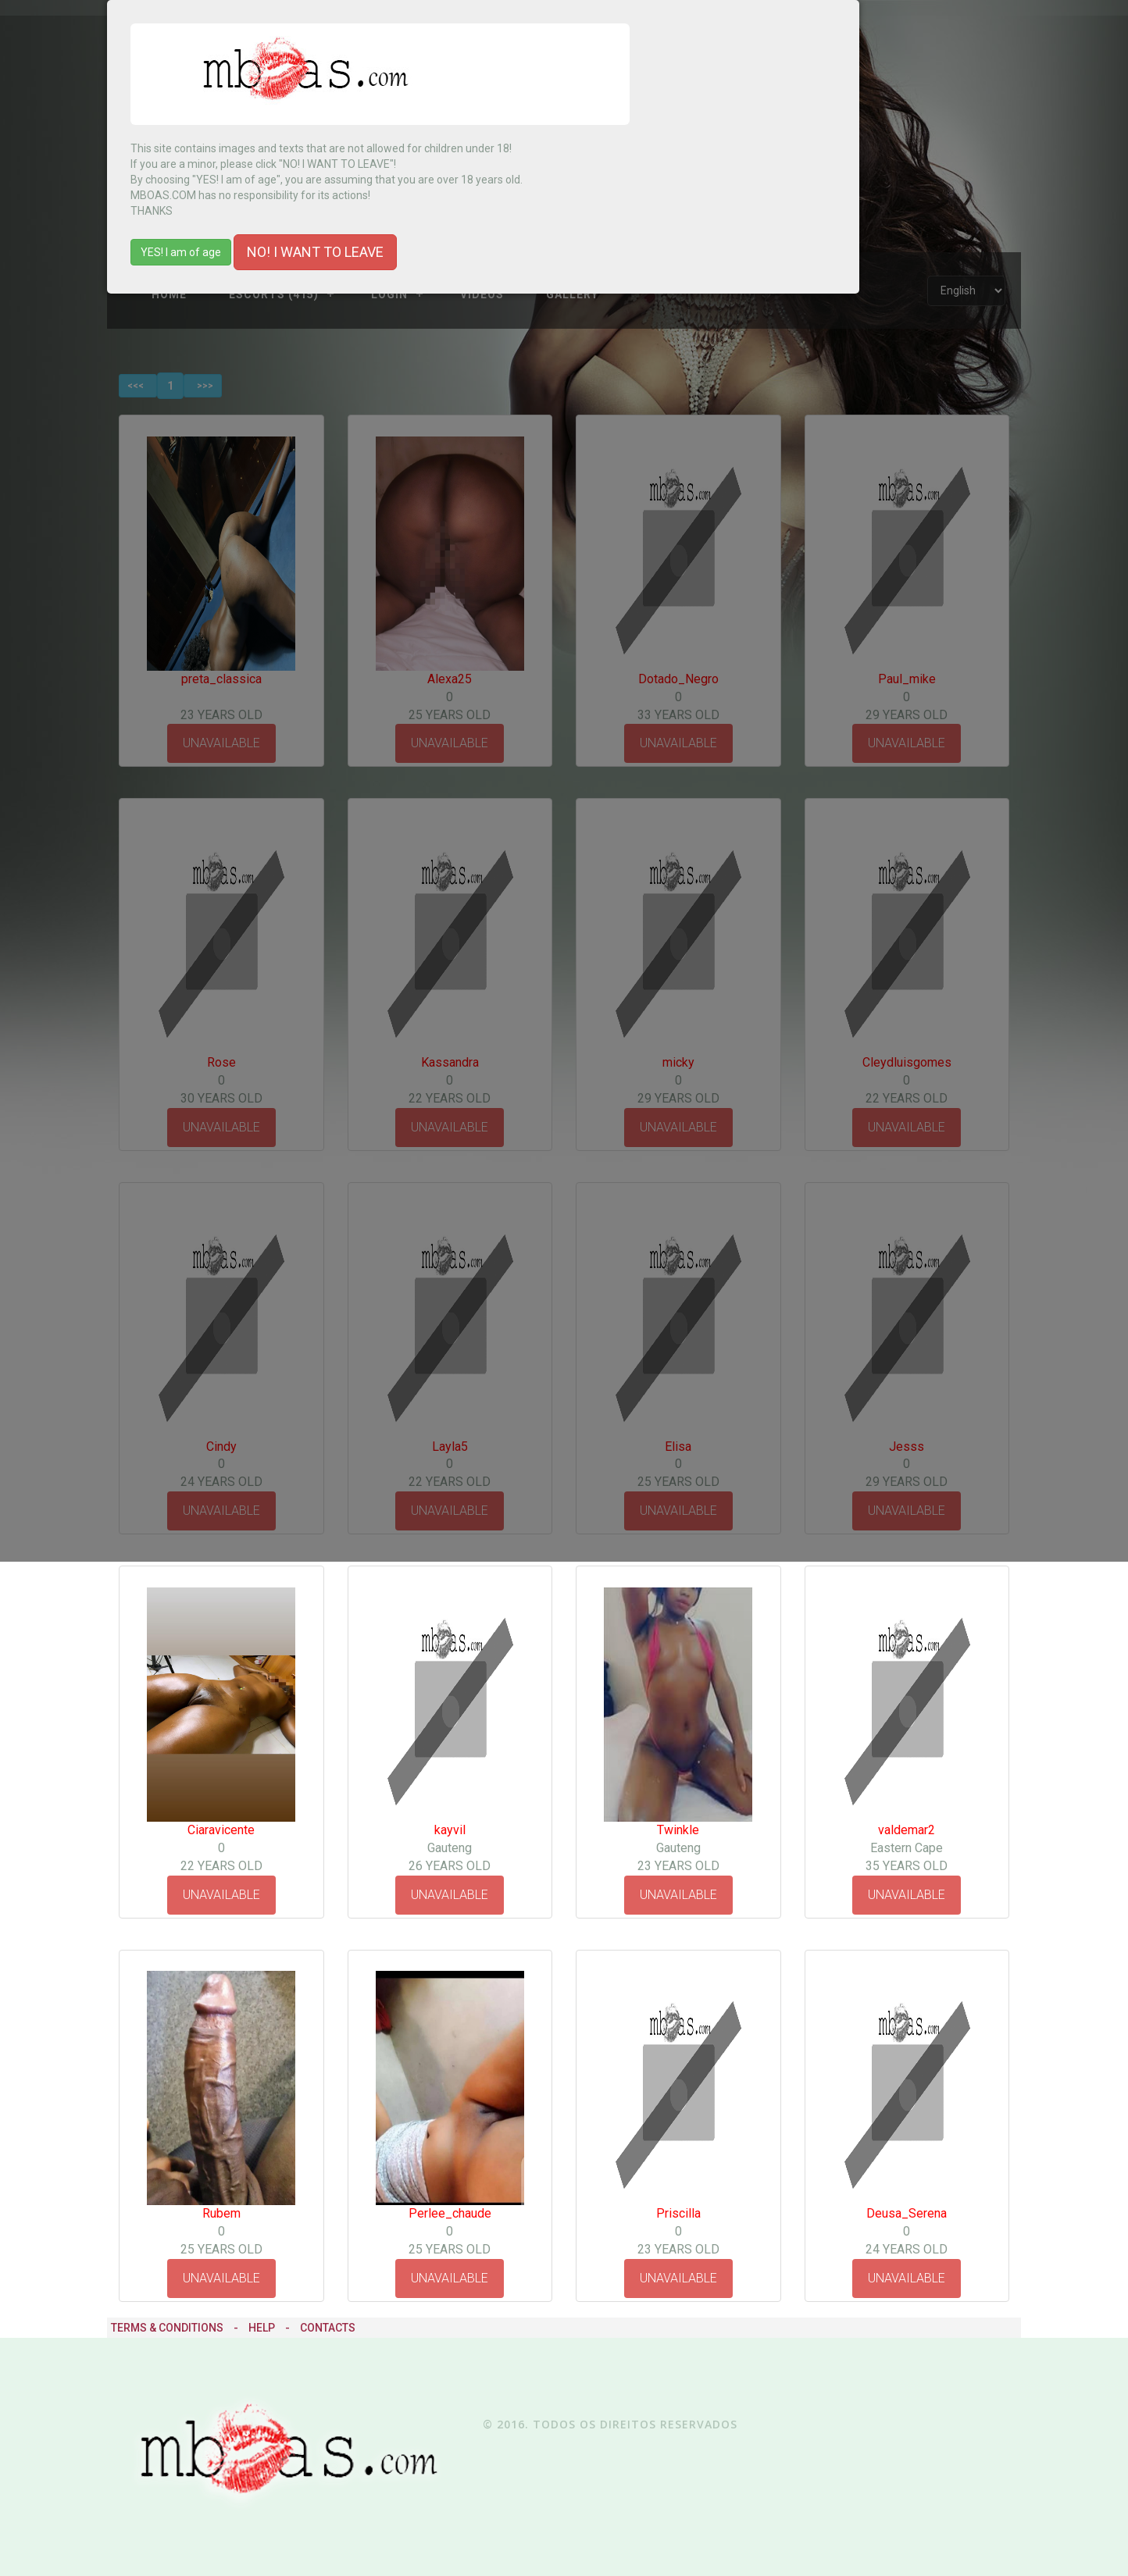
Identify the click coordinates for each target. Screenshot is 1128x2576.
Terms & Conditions (167, 2327)
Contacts (327, 2327)
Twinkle (678, 1829)
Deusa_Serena (906, 2213)
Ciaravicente (221, 1829)
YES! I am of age (181, 252)
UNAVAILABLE (221, 1894)
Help (261, 2327)
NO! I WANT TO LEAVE (315, 252)
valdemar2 (906, 1829)
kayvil (450, 1829)
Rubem (221, 2213)
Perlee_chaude (450, 2213)
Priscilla (678, 2213)
